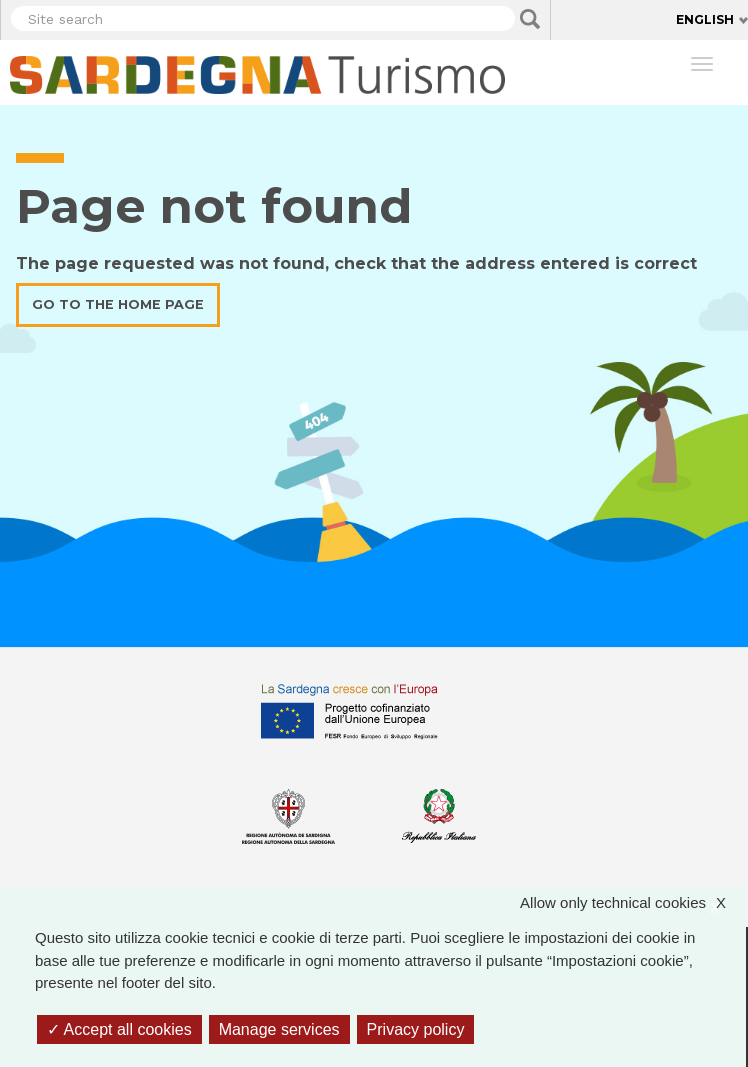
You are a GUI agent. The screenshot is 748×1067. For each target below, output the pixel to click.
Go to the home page (118, 304)
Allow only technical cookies (633, 903)
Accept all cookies (119, 1029)
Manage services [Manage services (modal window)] (279, 1029)
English (705, 19)
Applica (530, 19)
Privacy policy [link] (416, 1029)
